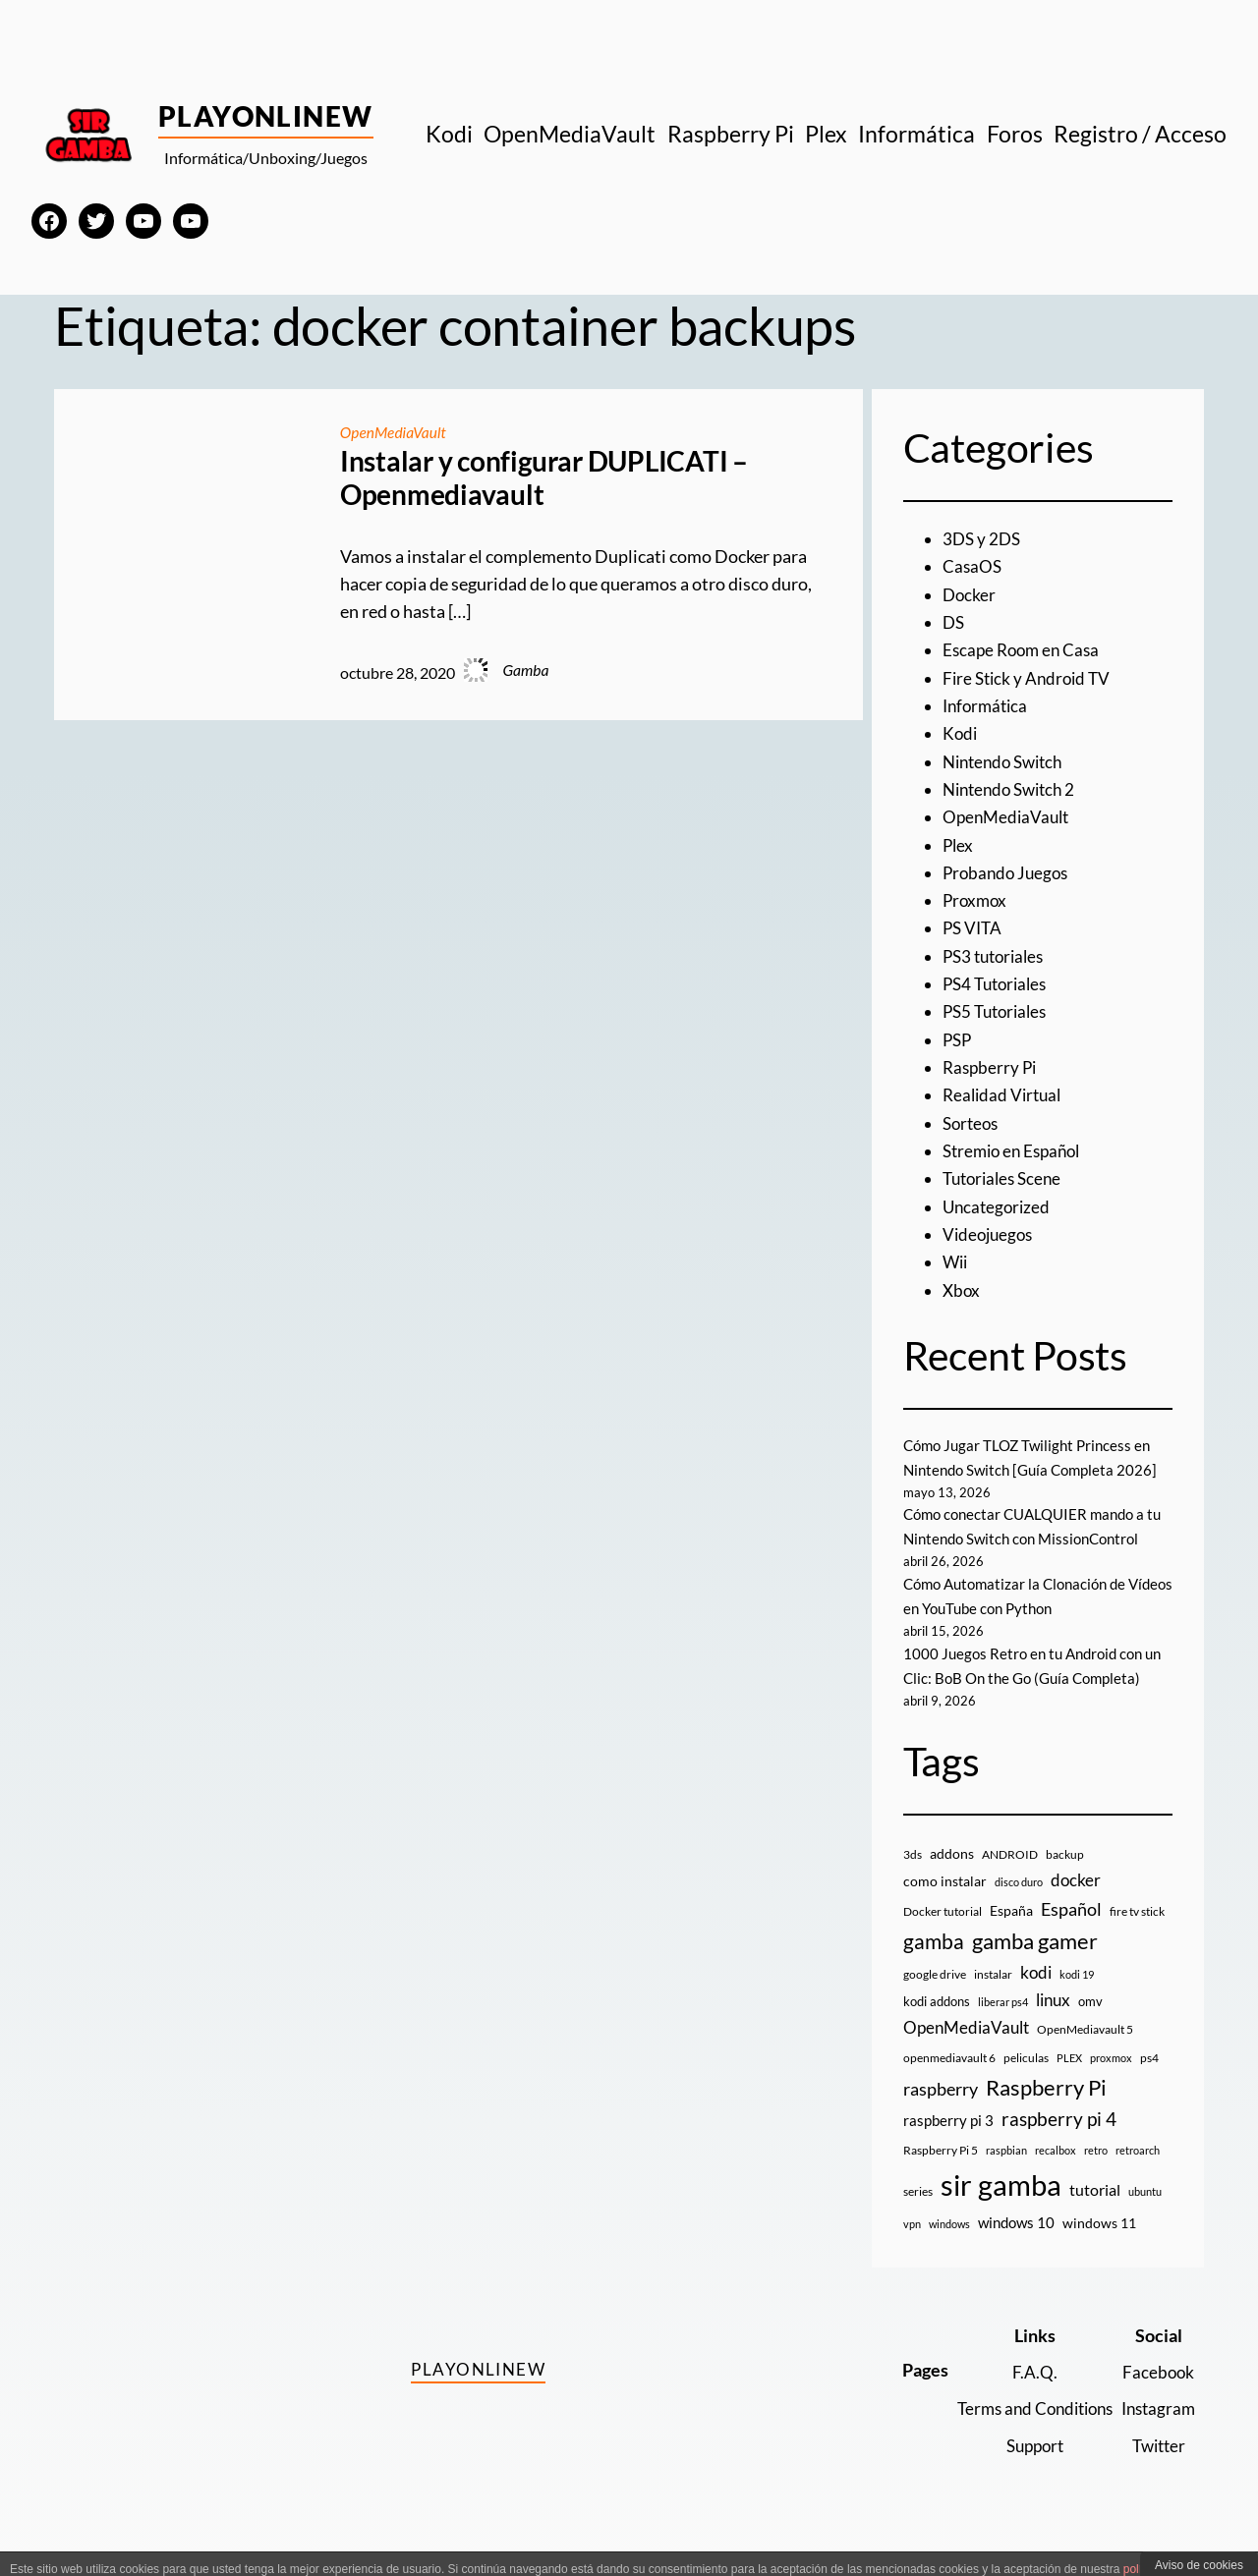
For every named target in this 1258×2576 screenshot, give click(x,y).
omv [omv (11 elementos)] (1090, 2026)
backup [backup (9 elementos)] (1065, 1879)
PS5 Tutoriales (999, 1011)
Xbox (962, 1290)
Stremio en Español (1016, 1151)
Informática (988, 706)
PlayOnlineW (265, 116)
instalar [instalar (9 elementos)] (993, 1998)
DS (954, 622)
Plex (959, 845)
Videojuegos (990, 1234)
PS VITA (974, 928)
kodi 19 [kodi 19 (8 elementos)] (1076, 1998)
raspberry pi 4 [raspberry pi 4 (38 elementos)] (1058, 2144)
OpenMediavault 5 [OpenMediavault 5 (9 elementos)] (1085, 2053)
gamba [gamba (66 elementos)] (933, 1966)
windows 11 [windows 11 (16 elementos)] (1099, 2247)
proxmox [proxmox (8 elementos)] (1111, 2082)
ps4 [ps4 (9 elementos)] (1149, 2082)
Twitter (1156, 2470)
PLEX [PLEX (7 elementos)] (1069, 2082)
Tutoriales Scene (1006, 1178)
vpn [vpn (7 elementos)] (912, 2248)
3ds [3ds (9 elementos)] (912, 1879)
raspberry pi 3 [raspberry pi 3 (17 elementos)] (948, 2145)
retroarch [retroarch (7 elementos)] (1137, 2174)
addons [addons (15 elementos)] (952, 1878)
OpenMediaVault (394, 432)
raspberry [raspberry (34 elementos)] (940, 2113)
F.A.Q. (1024, 2396)
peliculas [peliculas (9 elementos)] (1026, 2082)
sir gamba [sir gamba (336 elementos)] (1001, 2209)
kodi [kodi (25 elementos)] (1036, 1997)
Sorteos (972, 1123)
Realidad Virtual (1005, 1095)
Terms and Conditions (1024, 2433)
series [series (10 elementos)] (918, 2216)
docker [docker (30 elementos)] (1076, 1904)
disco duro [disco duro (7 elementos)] (1019, 1906)
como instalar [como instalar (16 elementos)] (945, 1905)
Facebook (1156, 2396)
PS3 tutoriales (997, 956)
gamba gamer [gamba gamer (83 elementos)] (1035, 1965)
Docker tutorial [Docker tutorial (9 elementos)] (942, 1936)
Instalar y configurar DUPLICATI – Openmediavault (544, 478)
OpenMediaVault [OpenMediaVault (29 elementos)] (966, 2052)
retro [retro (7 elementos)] (1096, 2174)
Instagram (1155, 2433)
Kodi (961, 733)
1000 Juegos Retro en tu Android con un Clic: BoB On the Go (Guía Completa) (1028, 1678)
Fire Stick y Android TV (1030, 678)
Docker (970, 595)
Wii (956, 1262)
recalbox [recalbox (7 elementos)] (1055, 2174)
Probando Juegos (1008, 873)
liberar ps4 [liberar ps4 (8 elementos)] (1003, 2026)
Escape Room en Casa (1025, 650)
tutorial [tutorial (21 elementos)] (1094, 2214)
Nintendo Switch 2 (1014, 789)
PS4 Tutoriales (999, 984)
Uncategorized (999, 1207)
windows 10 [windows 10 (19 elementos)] (1016, 2247)
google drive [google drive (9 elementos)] (934, 1998)
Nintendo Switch (1007, 762)
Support (1024, 2470)
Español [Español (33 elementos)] (1071, 1933)
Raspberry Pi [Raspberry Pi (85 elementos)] (1046, 2112)
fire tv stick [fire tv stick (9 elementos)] (1137, 1936)
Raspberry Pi (992, 1067)
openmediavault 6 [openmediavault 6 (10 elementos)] (949, 2082)
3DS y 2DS (983, 539)
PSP (958, 1040)
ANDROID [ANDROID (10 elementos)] (1010, 1879)
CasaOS (973, 566)
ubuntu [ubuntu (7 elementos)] (1145, 2216)
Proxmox (976, 900)
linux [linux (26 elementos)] (1053, 2024)
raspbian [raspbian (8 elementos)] (1006, 2174)
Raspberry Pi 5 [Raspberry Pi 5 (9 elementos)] (940, 2174)
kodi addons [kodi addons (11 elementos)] (936, 2026)
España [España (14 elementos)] (1011, 1935)
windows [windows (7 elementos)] (949, 2248)
